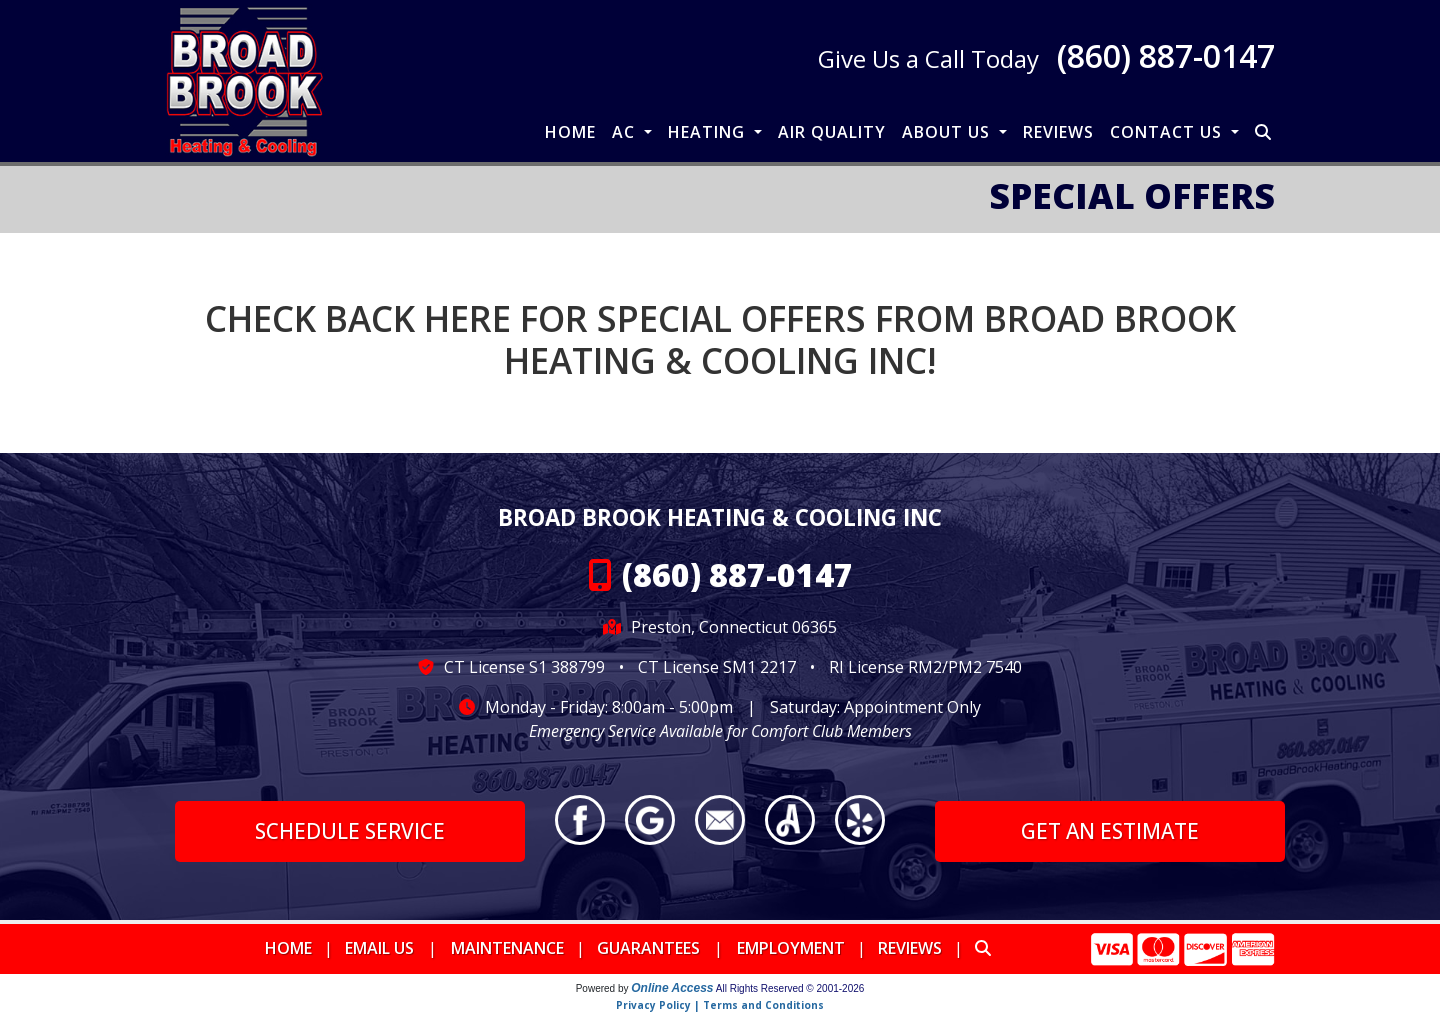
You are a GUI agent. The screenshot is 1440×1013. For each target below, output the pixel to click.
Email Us (379, 948)
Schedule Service (350, 831)
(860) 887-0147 (1166, 55)
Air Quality (832, 132)
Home (570, 132)
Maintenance (507, 948)
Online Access (672, 988)
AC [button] (626, 132)
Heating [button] (709, 132)
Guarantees (648, 948)
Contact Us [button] (1168, 132)
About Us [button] (948, 132)
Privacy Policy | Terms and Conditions (720, 1005)
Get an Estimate (1110, 831)
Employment (791, 948)
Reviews (1058, 132)
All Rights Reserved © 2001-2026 (790, 988)
